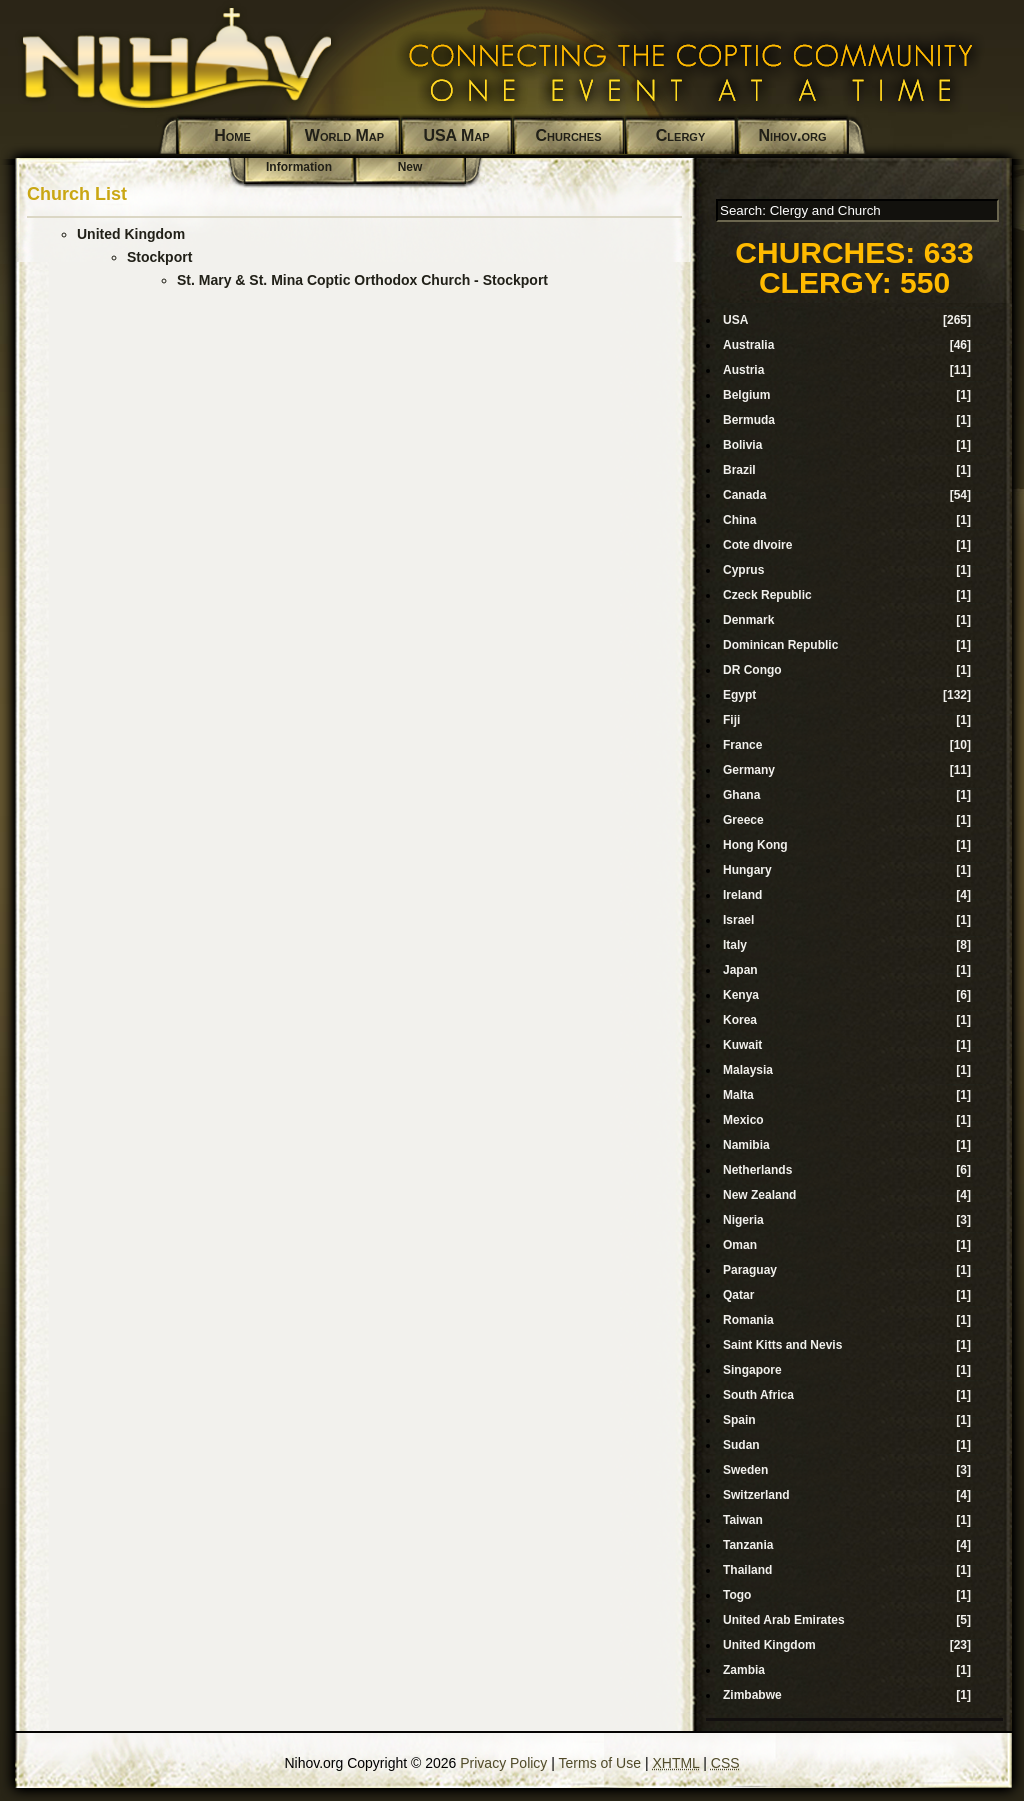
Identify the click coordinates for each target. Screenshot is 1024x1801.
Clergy (680, 135)
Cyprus (743, 570)
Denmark (748, 620)
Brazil (739, 470)
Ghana (741, 795)
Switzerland (756, 1495)
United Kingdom (131, 234)
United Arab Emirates (784, 1620)
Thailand (747, 1570)
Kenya (741, 995)
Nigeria (743, 1220)
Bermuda (749, 420)
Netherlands (757, 1170)
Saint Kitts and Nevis (782, 1345)
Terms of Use (600, 1763)
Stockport (159, 257)
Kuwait (742, 1045)
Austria (743, 370)
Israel (738, 920)
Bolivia (742, 445)
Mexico (743, 1120)
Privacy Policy (503, 1763)
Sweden (745, 1470)
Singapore (752, 1370)
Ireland (742, 895)
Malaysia (748, 1070)
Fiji (731, 720)
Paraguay (750, 1270)
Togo (737, 1595)
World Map (344, 135)
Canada (744, 495)
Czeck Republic (767, 595)
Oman (740, 1245)
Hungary (747, 870)
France (742, 745)
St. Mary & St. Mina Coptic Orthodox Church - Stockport (362, 280)
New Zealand (759, 1195)
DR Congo (752, 670)
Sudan (741, 1445)
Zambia (744, 1670)
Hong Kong (755, 845)
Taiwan (743, 1520)
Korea (740, 1020)
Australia (748, 345)
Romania (748, 1320)
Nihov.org (793, 135)
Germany (749, 770)
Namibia (746, 1145)
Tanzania (748, 1545)
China (739, 520)
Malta (738, 1095)
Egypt (739, 695)
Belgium (746, 395)
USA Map (456, 135)
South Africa (758, 1395)
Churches (569, 135)
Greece (743, 820)
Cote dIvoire (757, 545)
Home (232, 135)
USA (735, 320)
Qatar (738, 1295)
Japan (740, 970)
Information (299, 167)
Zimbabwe (752, 1695)
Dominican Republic (780, 645)
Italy (735, 945)
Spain (739, 1420)
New (410, 167)
